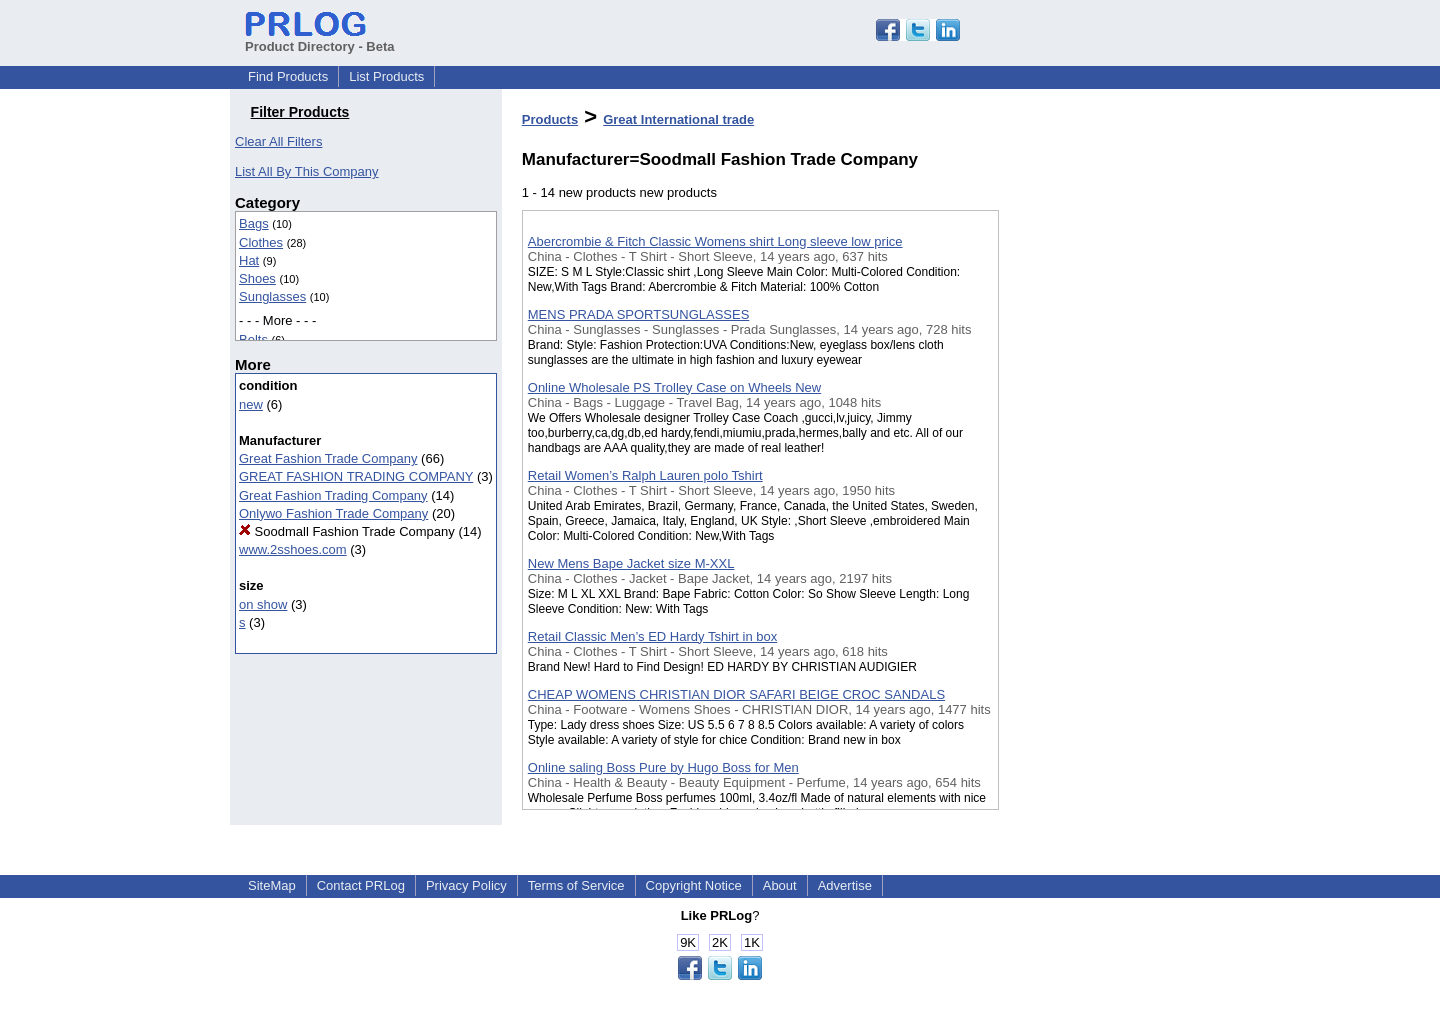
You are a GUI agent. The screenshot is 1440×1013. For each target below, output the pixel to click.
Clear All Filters (278, 141)
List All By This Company (307, 171)
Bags (254, 223)
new (251, 404)
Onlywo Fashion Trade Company (333, 513)
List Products (386, 76)
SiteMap (272, 885)
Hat (249, 260)
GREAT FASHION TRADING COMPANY (356, 476)
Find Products (288, 76)
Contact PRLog (361, 885)
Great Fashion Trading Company (333, 495)
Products (550, 119)
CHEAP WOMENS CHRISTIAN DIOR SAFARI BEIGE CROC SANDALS (736, 694)
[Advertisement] (1099, 519)
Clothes (261, 242)
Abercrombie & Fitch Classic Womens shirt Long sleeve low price (715, 241)
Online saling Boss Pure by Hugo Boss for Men (663, 767)
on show (263, 604)
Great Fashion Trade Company (328, 458)
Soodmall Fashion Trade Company (347, 531)
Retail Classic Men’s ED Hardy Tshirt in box (653, 636)
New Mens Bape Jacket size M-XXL (631, 563)
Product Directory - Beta (320, 39)
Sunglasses (272, 296)
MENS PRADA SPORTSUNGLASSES (639, 314)
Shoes (257, 278)
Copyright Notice (694, 885)
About (780, 885)
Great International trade (678, 119)
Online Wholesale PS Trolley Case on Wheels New (674, 387)
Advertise (845, 885)
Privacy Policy (466, 885)
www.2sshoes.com (293, 549)
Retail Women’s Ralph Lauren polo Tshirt (645, 475)
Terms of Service (576, 885)
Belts (253, 339)
